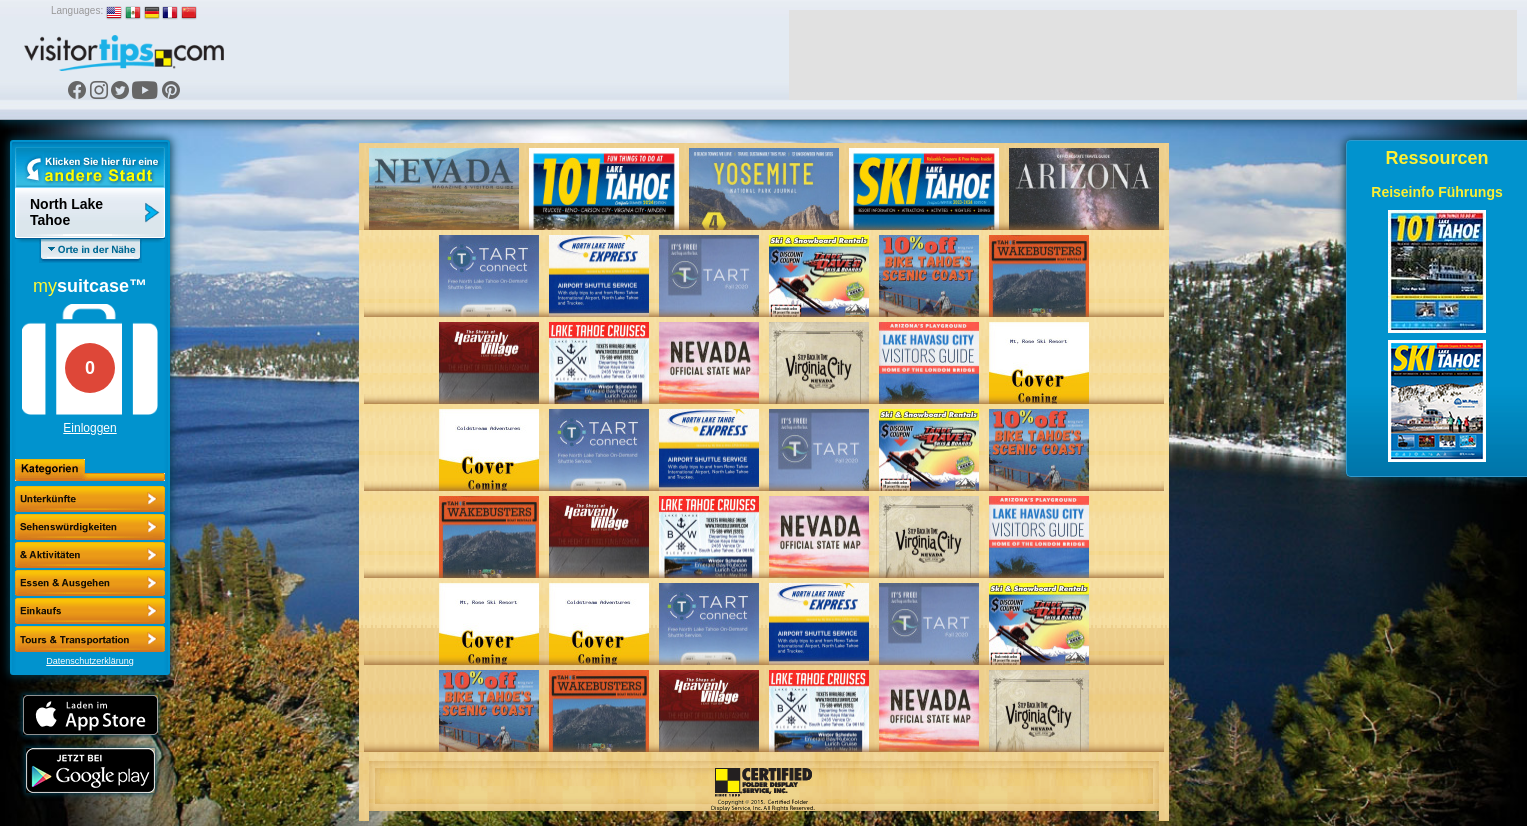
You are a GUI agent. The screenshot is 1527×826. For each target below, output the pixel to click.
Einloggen (89, 428)
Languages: (77, 10)
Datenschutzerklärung (90, 661)
